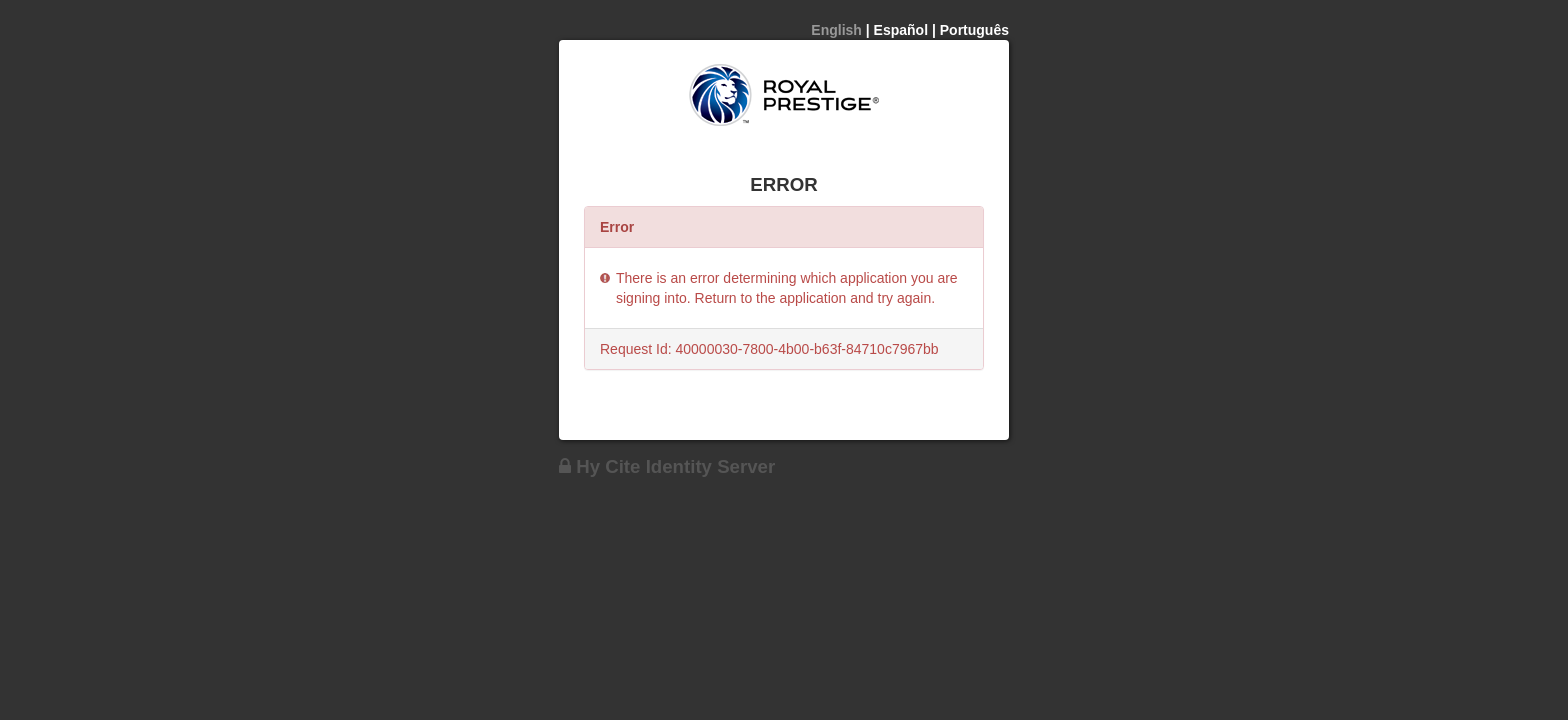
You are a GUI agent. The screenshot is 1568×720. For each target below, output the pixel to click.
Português (974, 30)
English (836, 30)
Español (901, 30)
